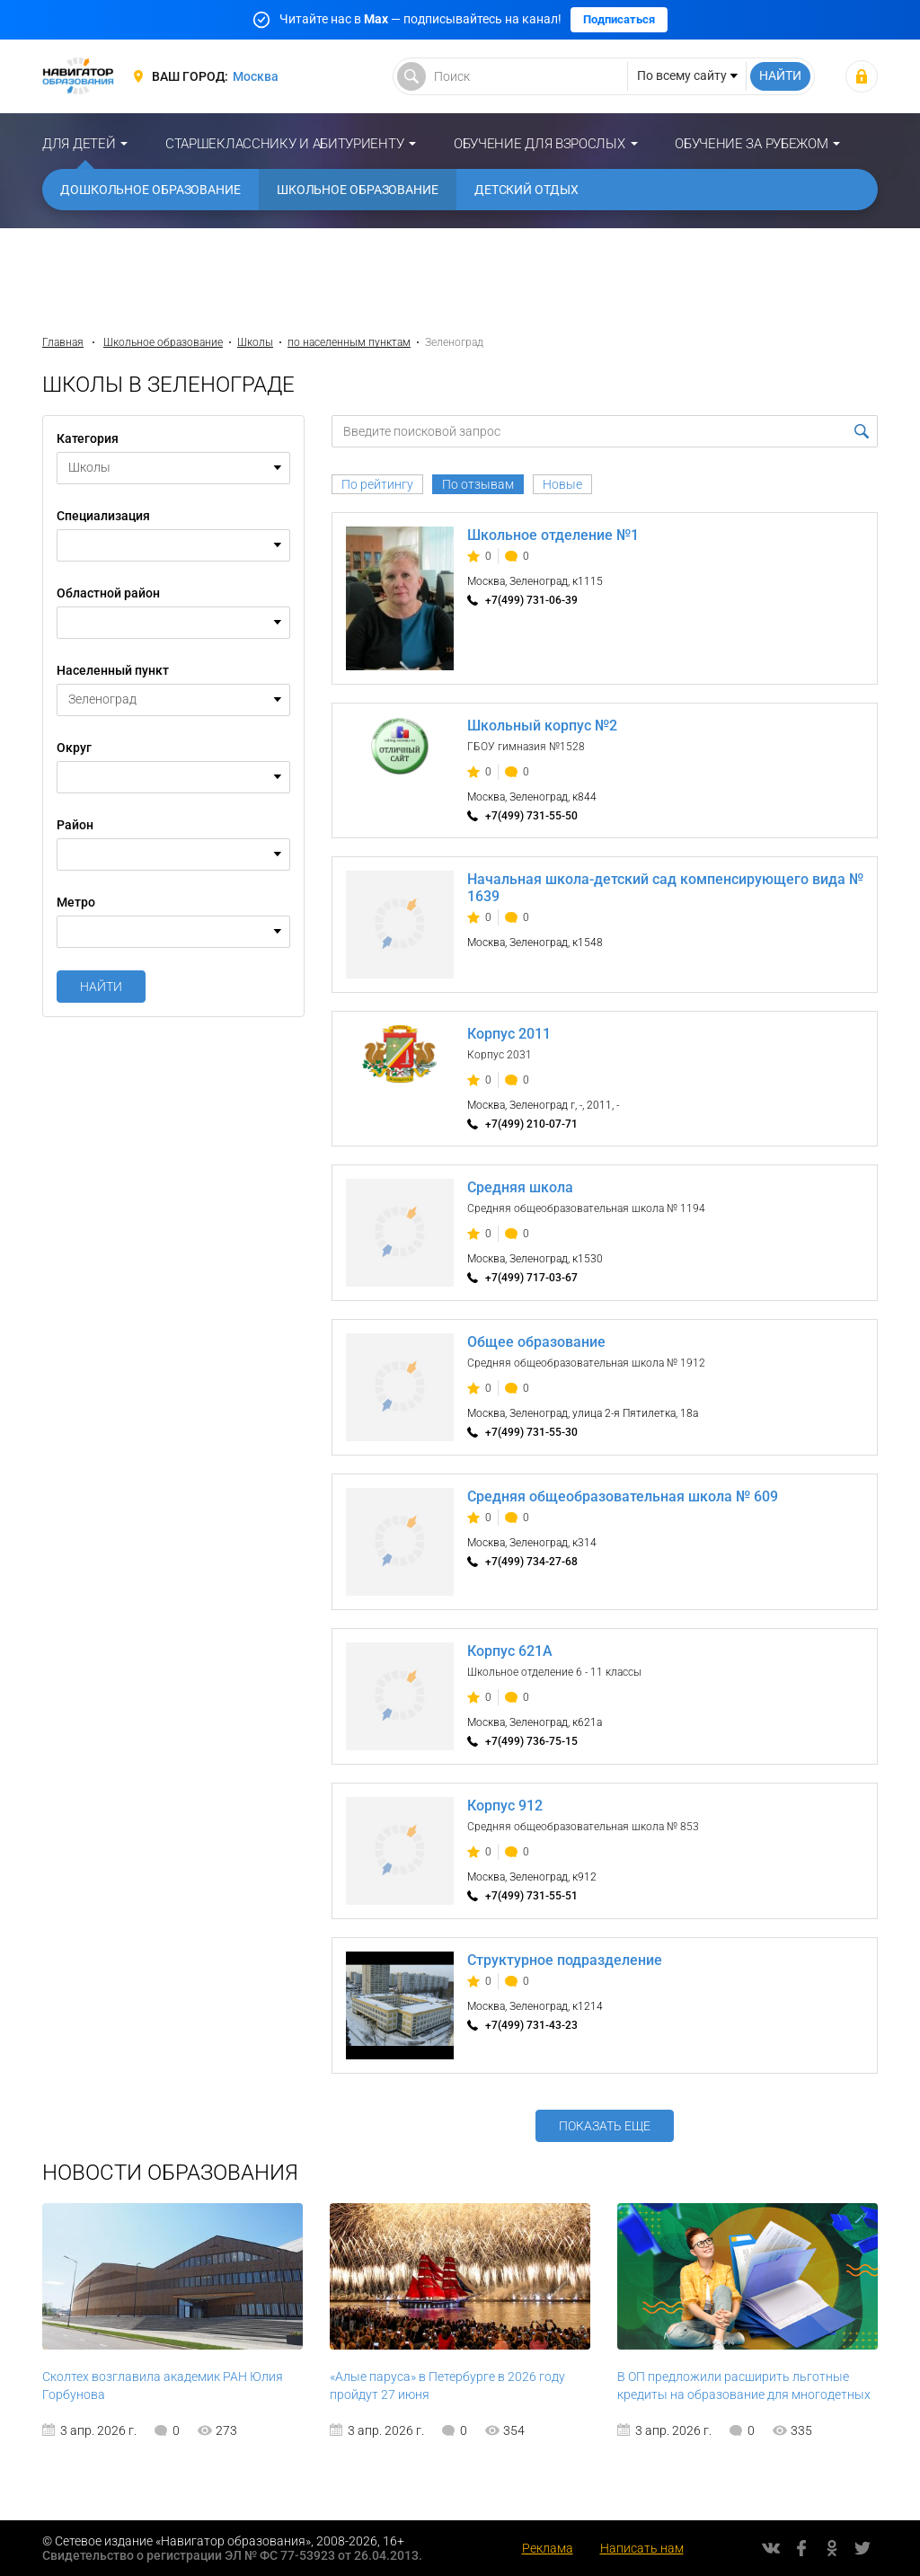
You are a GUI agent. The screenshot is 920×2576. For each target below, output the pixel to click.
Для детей (78, 144)
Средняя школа (520, 1187)
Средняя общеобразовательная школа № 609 (622, 1496)
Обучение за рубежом (751, 144)
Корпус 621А (510, 1651)
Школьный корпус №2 (542, 725)
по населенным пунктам (349, 342)
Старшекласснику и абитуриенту (284, 144)
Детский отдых (526, 189)
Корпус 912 (505, 1805)
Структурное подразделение (564, 1960)
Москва (256, 76)
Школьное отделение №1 (553, 535)
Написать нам (642, 2548)
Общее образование (536, 1341)
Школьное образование (357, 189)
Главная (63, 342)
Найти (101, 986)
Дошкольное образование (150, 189)
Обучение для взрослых (539, 144)
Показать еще (604, 2126)
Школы (255, 342)
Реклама (547, 2548)
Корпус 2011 (509, 1033)
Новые (562, 484)
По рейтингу (377, 484)
